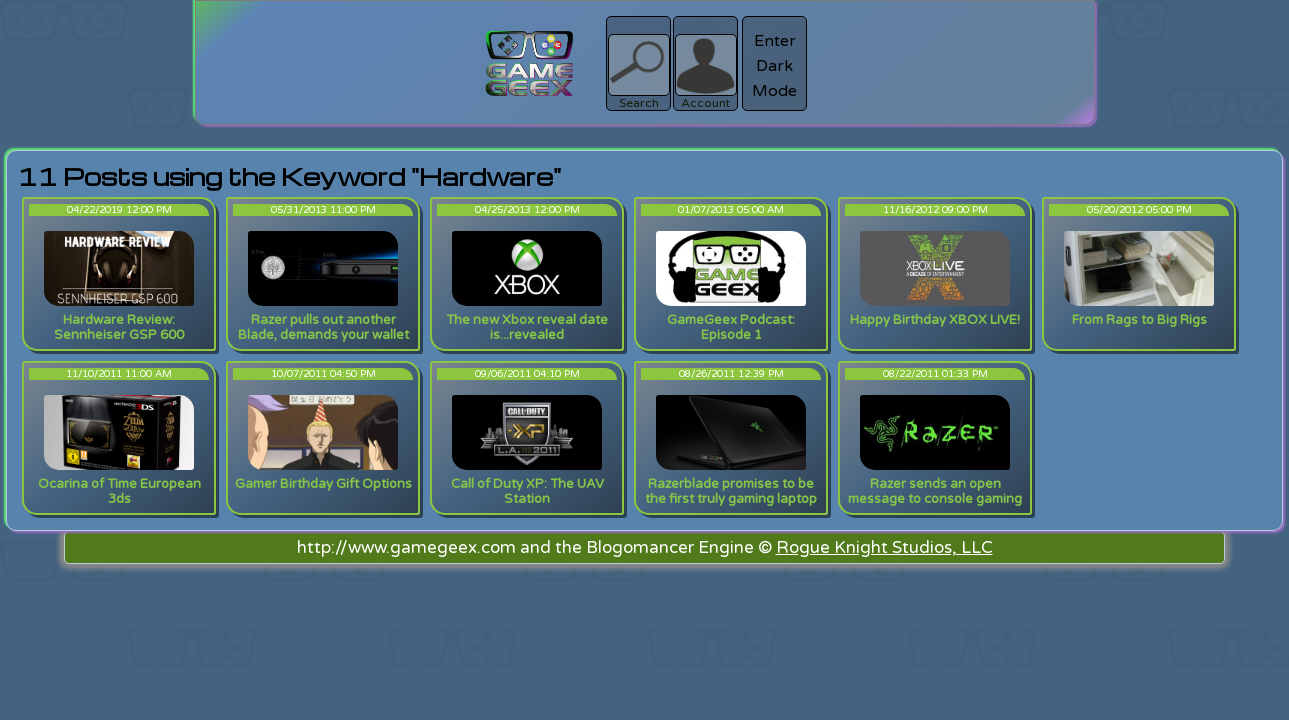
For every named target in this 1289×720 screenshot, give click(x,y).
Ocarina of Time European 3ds (119, 491)
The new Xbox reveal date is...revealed (527, 327)
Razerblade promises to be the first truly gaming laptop (731, 491)
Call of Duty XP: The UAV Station (527, 491)
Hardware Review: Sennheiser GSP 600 (119, 327)
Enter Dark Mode (774, 66)
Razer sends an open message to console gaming (935, 491)
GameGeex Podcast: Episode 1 (731, 327)
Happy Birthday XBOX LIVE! (935, 320)
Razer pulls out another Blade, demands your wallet (323, 327)
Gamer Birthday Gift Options (323, 484)
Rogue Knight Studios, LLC (884, 547)
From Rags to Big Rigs (1139, 320)
